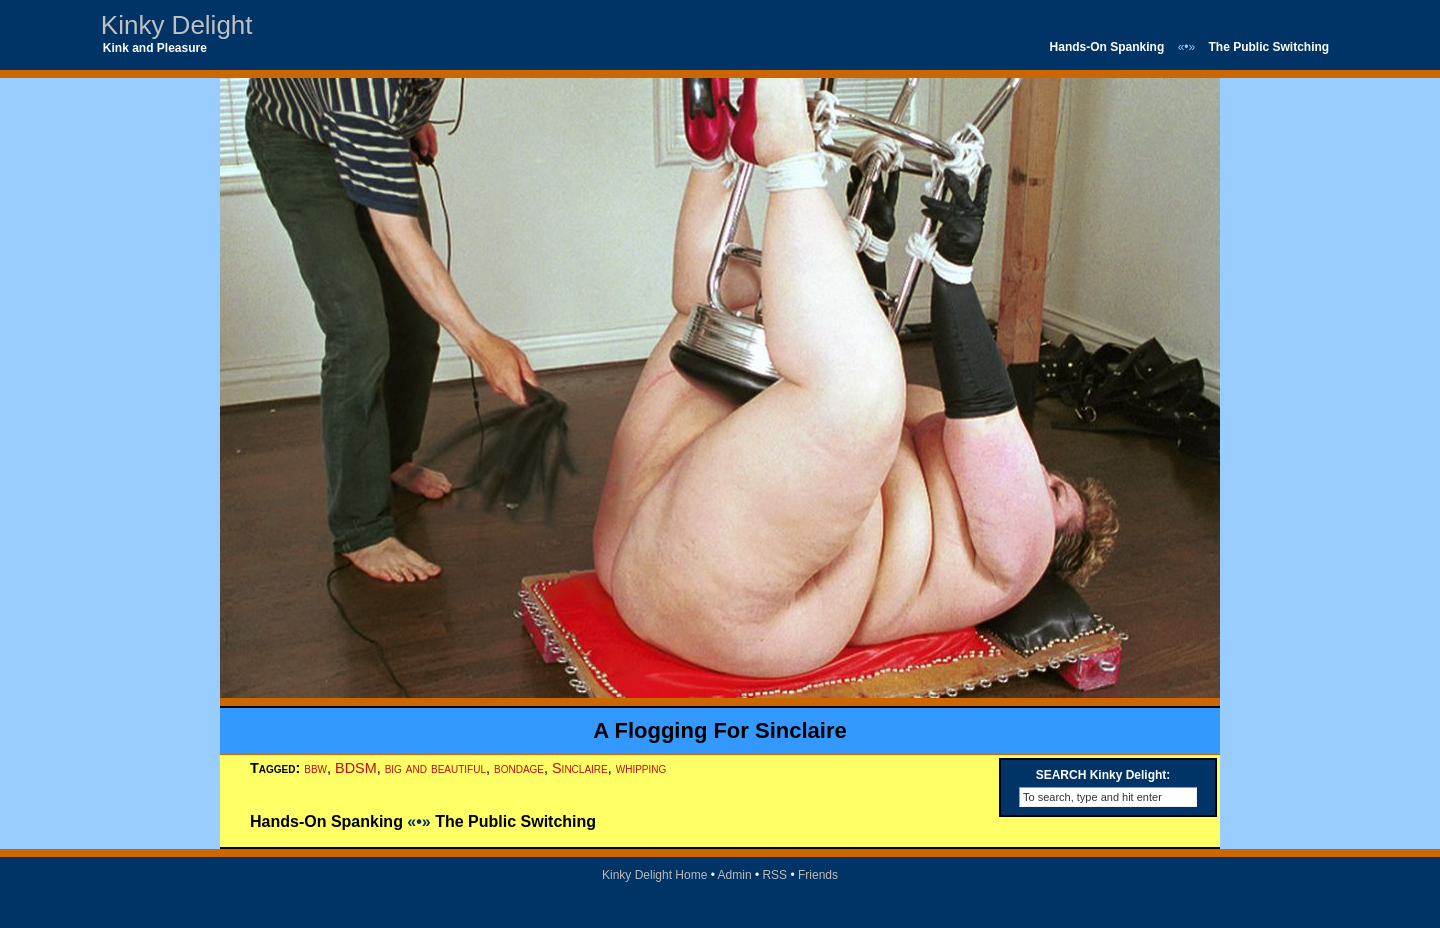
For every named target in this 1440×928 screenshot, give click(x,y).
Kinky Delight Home (654, 875)
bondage (519, 768)
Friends (818, 875)
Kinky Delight (177, 25)
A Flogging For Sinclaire (719, 730)
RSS (774, 875)
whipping (641, 768)
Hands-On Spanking (1107, 47)
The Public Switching (1269, 47)
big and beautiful (435, 768)
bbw (315, 768)
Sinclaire (580, 768)
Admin (735, 875)
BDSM (356, 768)
